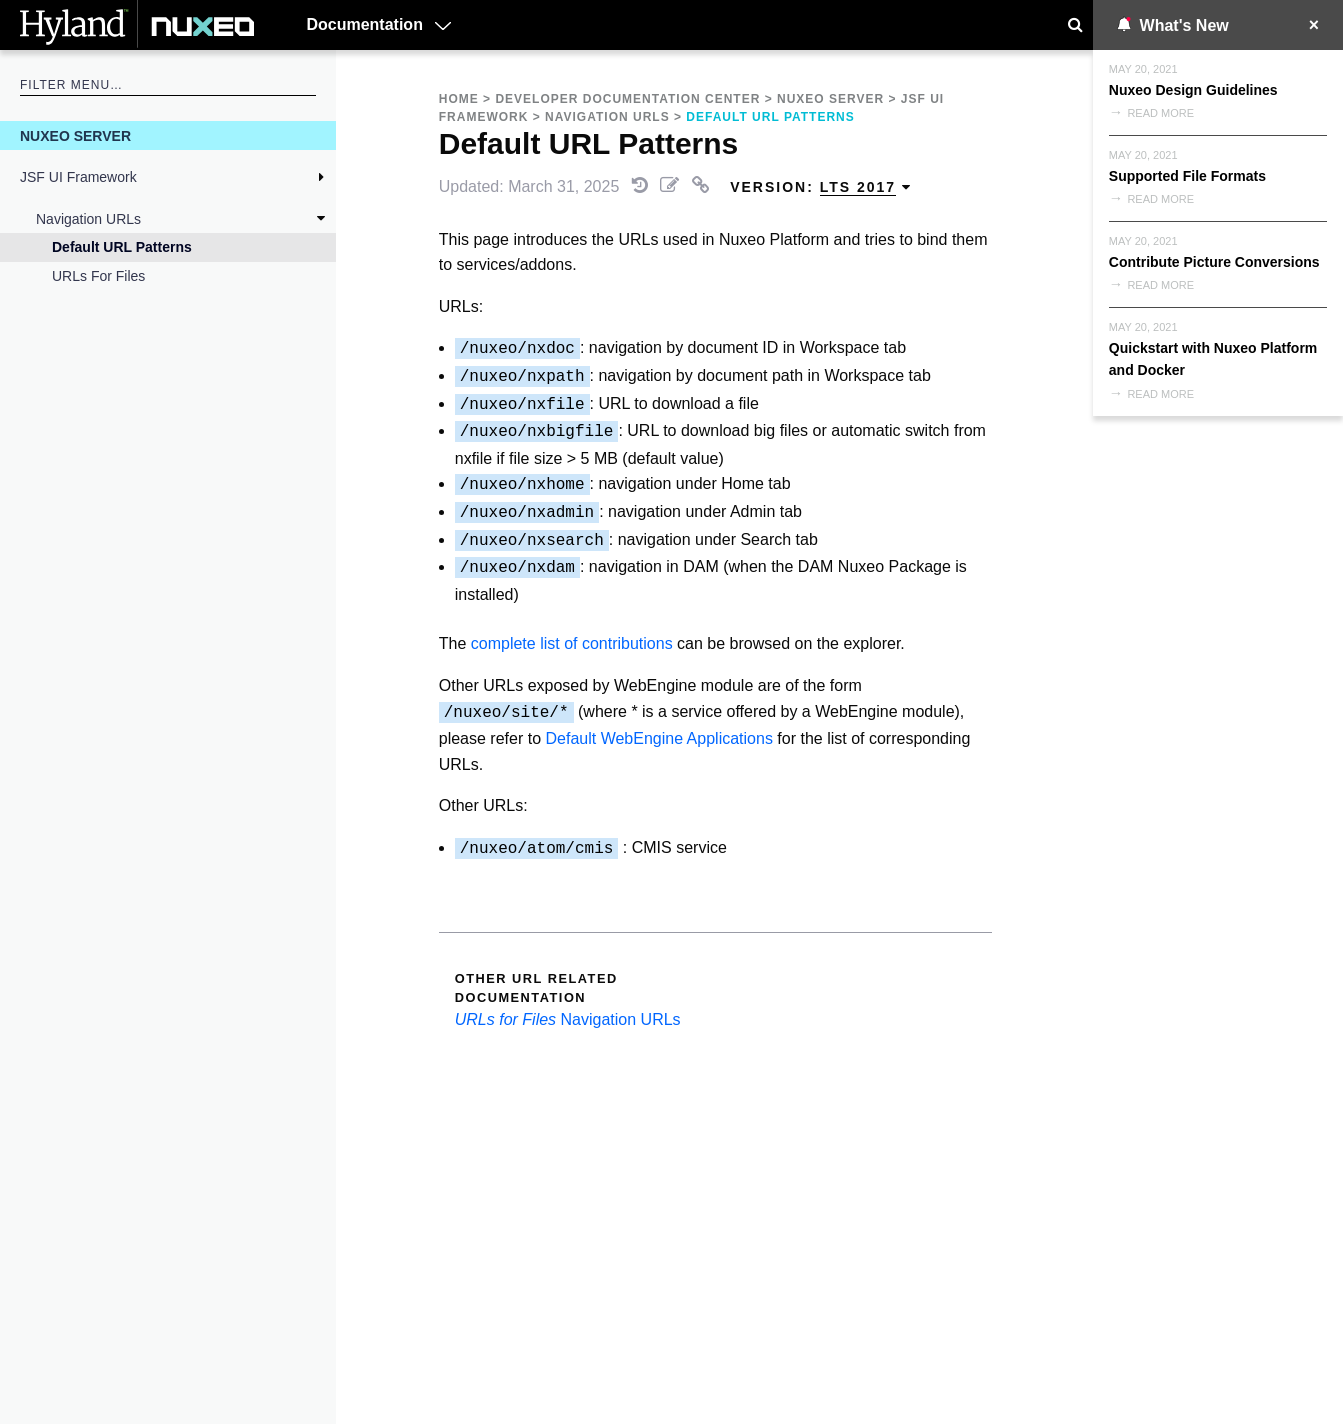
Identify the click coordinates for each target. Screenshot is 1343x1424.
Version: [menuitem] (821, 187)
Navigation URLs (88, 219)
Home (459, 99)
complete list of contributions (572, 643)
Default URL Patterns (122, 247)
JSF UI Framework (78, 177)
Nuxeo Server (75, 136)
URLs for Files (98, 276)
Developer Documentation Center (627, 99)
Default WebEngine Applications (658, 738)
